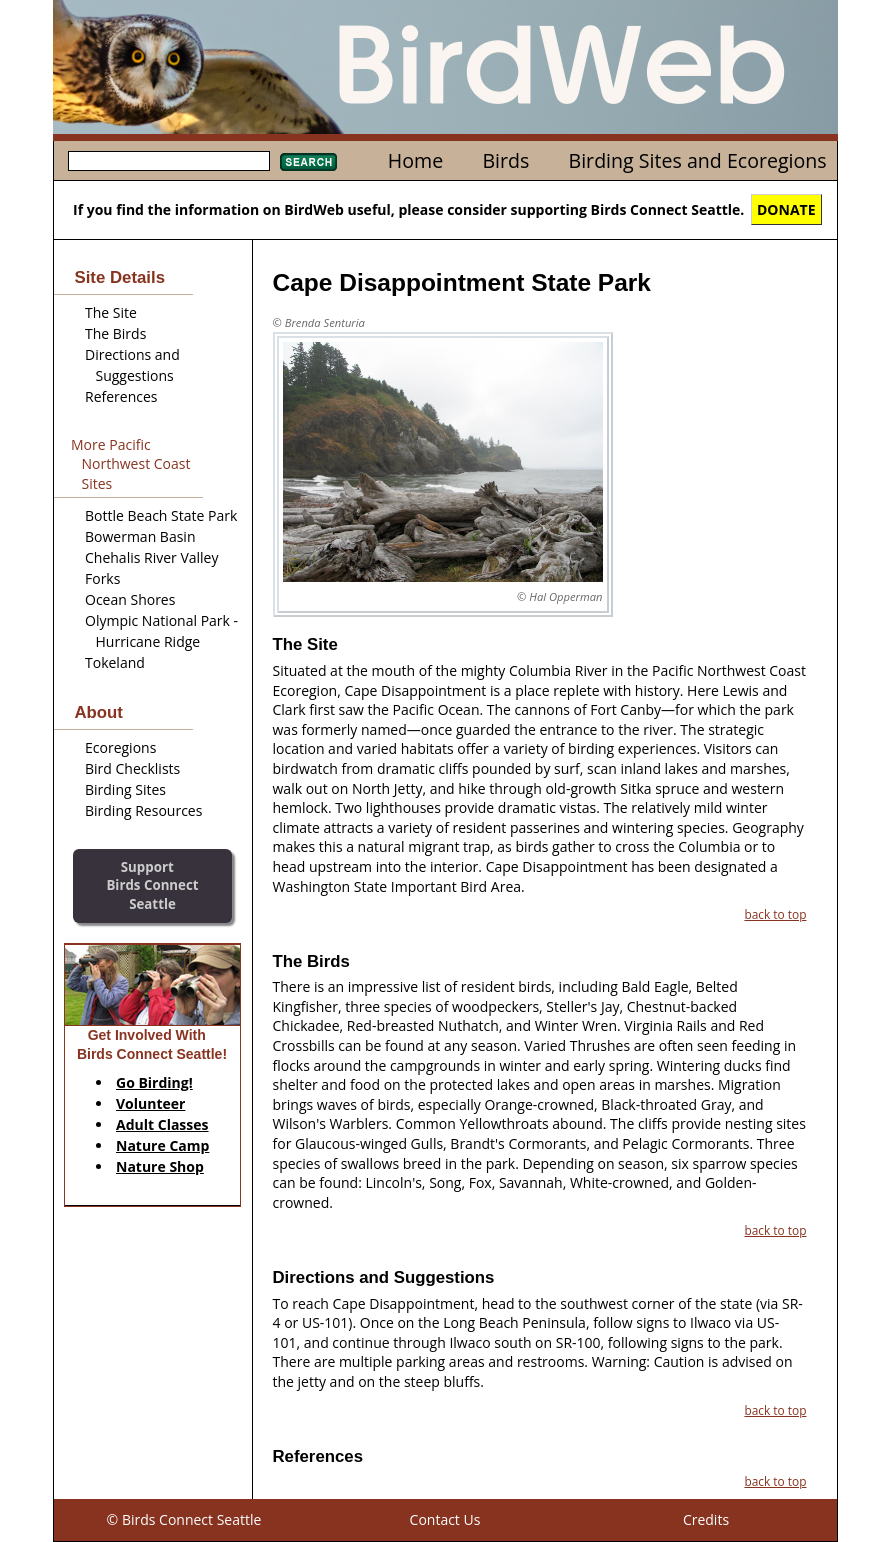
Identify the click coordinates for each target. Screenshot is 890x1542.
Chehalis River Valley (151, 557)
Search (308, 162)
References (121, 396)
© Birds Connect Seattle (184, 1519)
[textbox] (169, 161)
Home (415, 160)
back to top (775, 914)
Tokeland (115, 662)
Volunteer (150, 1103)
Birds (505, 160)
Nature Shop (160, 1166)
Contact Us (445, 1519)
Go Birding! (154, 1082)
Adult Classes (162, 1124)
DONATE (786, 209)
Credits (706, 1519)
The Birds (115, 333)
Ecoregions (120, 747)
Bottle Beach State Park (161, 515)
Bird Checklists (132, 768)
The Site (111, 312)
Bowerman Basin (140, 536)
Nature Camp (162, 1145)
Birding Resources (143, 810)
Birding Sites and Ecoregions (698, 160)
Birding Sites (125, 789)
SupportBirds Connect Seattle (152, 885)
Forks (102, 578)
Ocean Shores (130, 599)
